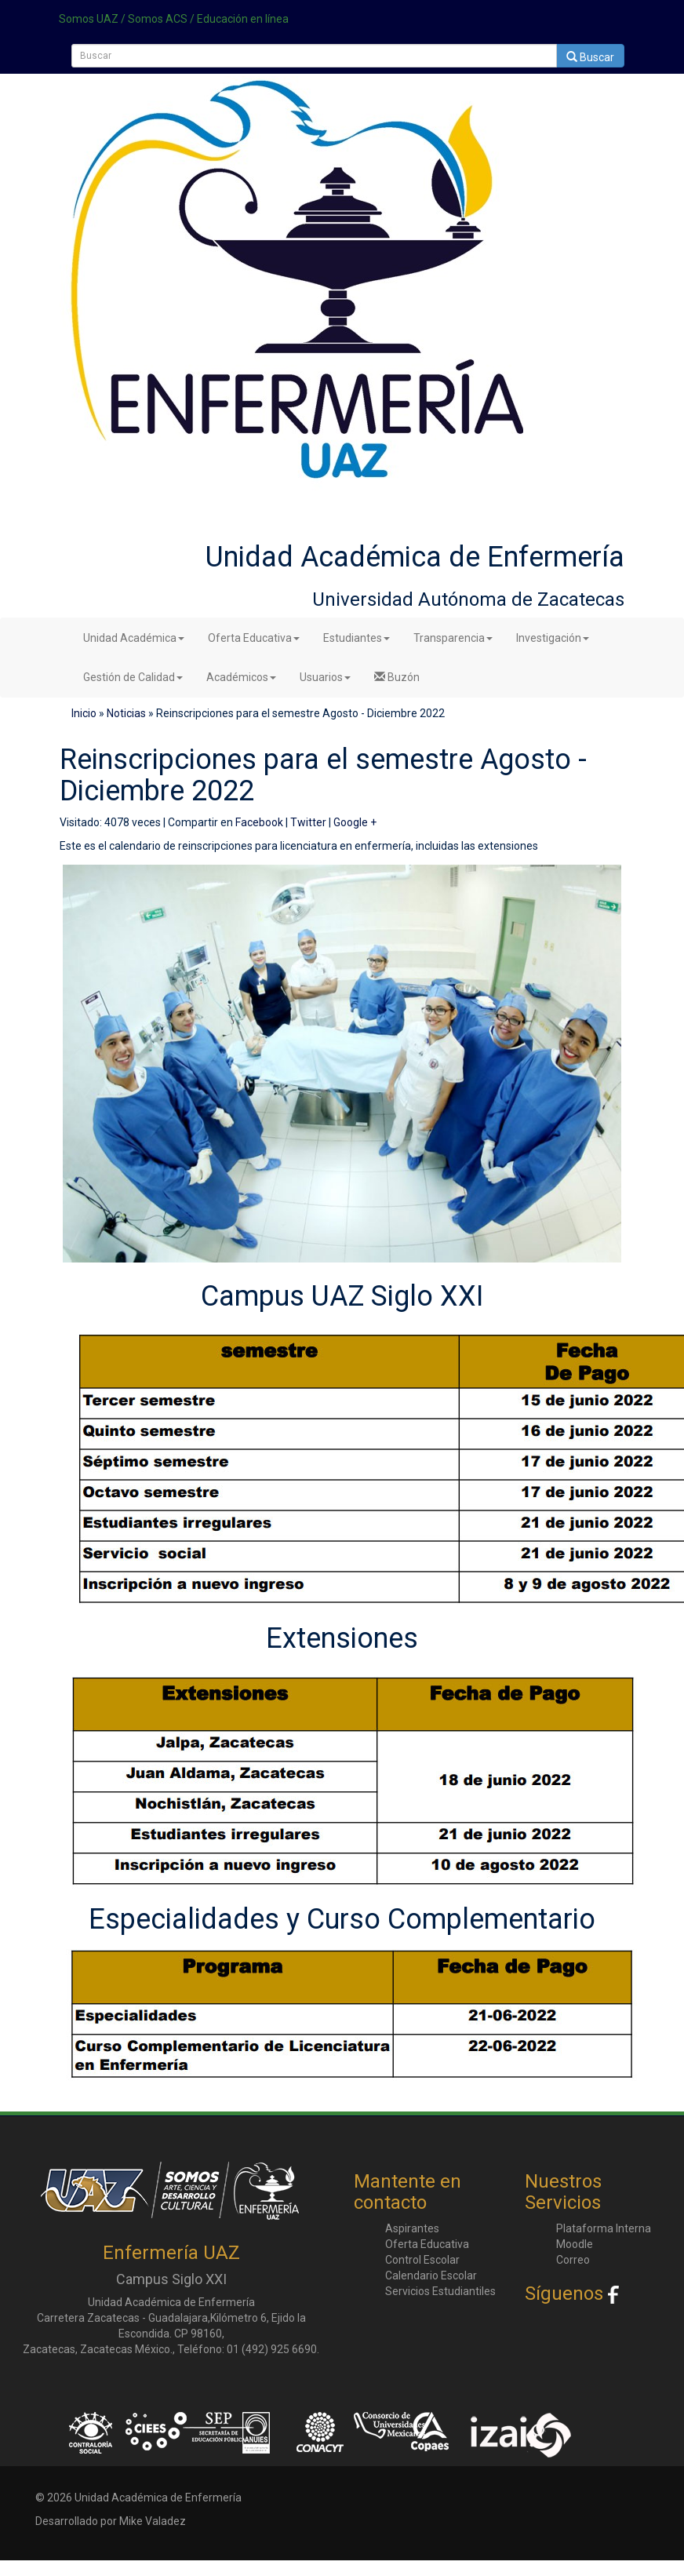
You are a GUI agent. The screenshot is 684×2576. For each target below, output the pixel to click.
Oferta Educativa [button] (254, 638)
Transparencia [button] (453, 638)
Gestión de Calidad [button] (133, 677)
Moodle (574, 2244)
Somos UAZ (88, 19)
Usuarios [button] (325, 677)
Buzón (397, 677)
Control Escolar (422, 2260)
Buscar (590, 57)
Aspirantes (412, 2228)
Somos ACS (157, 19)
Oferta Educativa (427, 2244)
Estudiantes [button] (356, 638)
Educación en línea (243, 19)
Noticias (126, 713)
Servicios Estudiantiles (440, 2291)
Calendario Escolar (431, 2275)
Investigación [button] (552, 638)
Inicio (83, 713)
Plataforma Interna (603, 2228)
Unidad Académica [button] (133, 638)
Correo (573, 2260)
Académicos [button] (241, 677)
